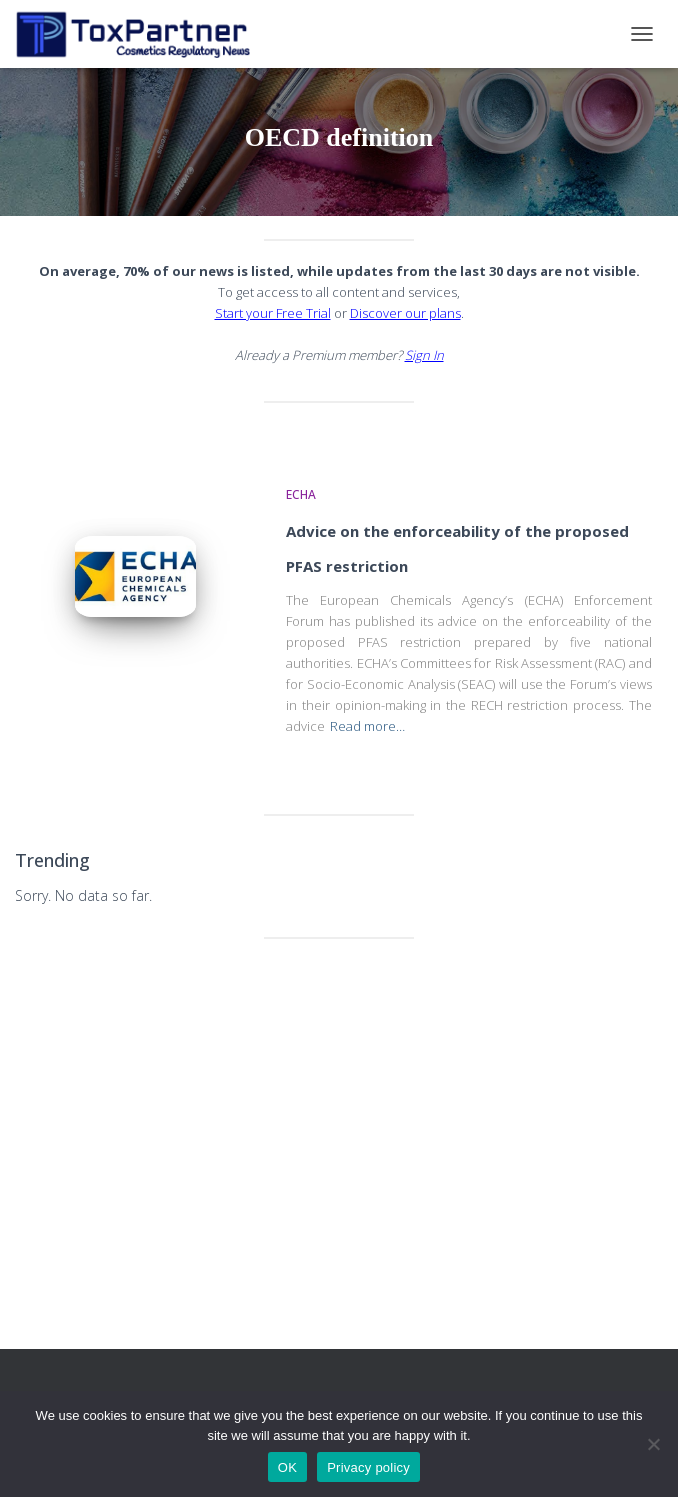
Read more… (367, 726)
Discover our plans (405, 313)
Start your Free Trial (273, 313)
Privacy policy (368, 1467)
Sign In (424, 355)
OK (287, 1467)
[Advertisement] (339, 1109)
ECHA (301, 494)
